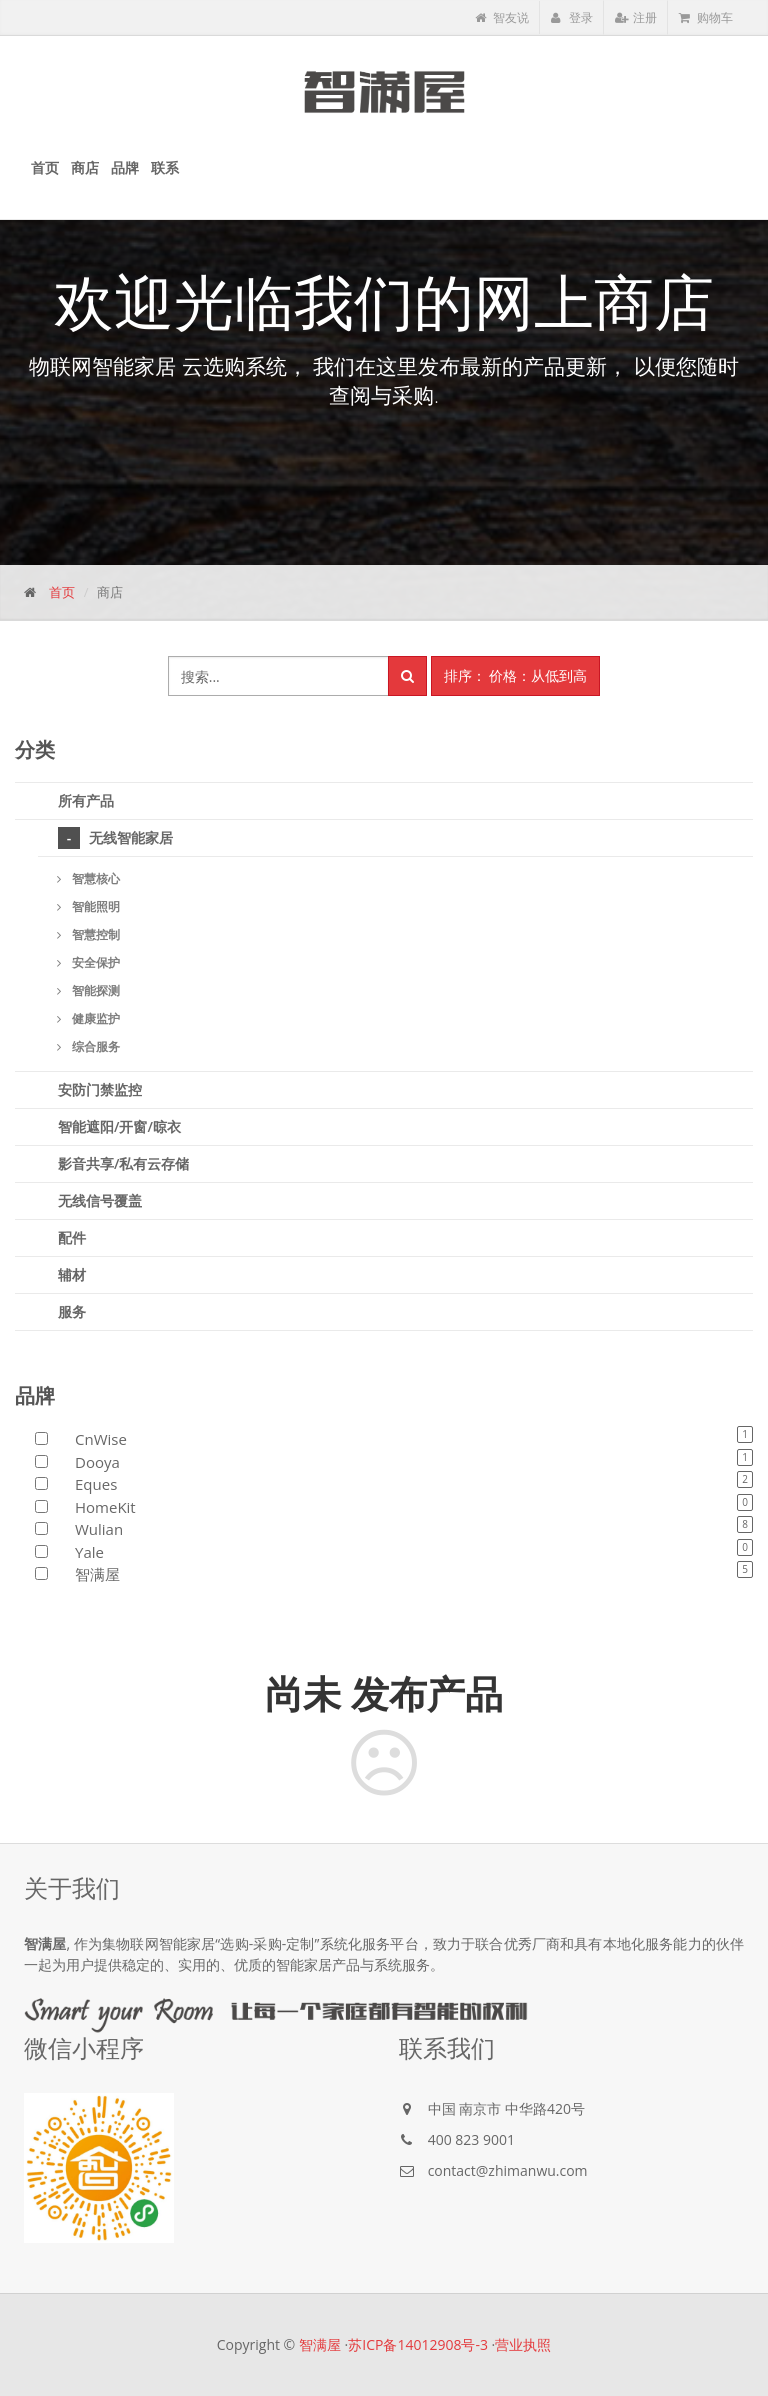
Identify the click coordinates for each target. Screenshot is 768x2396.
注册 (636, 17)
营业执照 (523, 2344)
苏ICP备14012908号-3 (418, 2344)
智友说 (502, 17)
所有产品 (86, 800)
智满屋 (320, 2344)
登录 (572, 17)
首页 (62, 592)
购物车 (706, 17)
